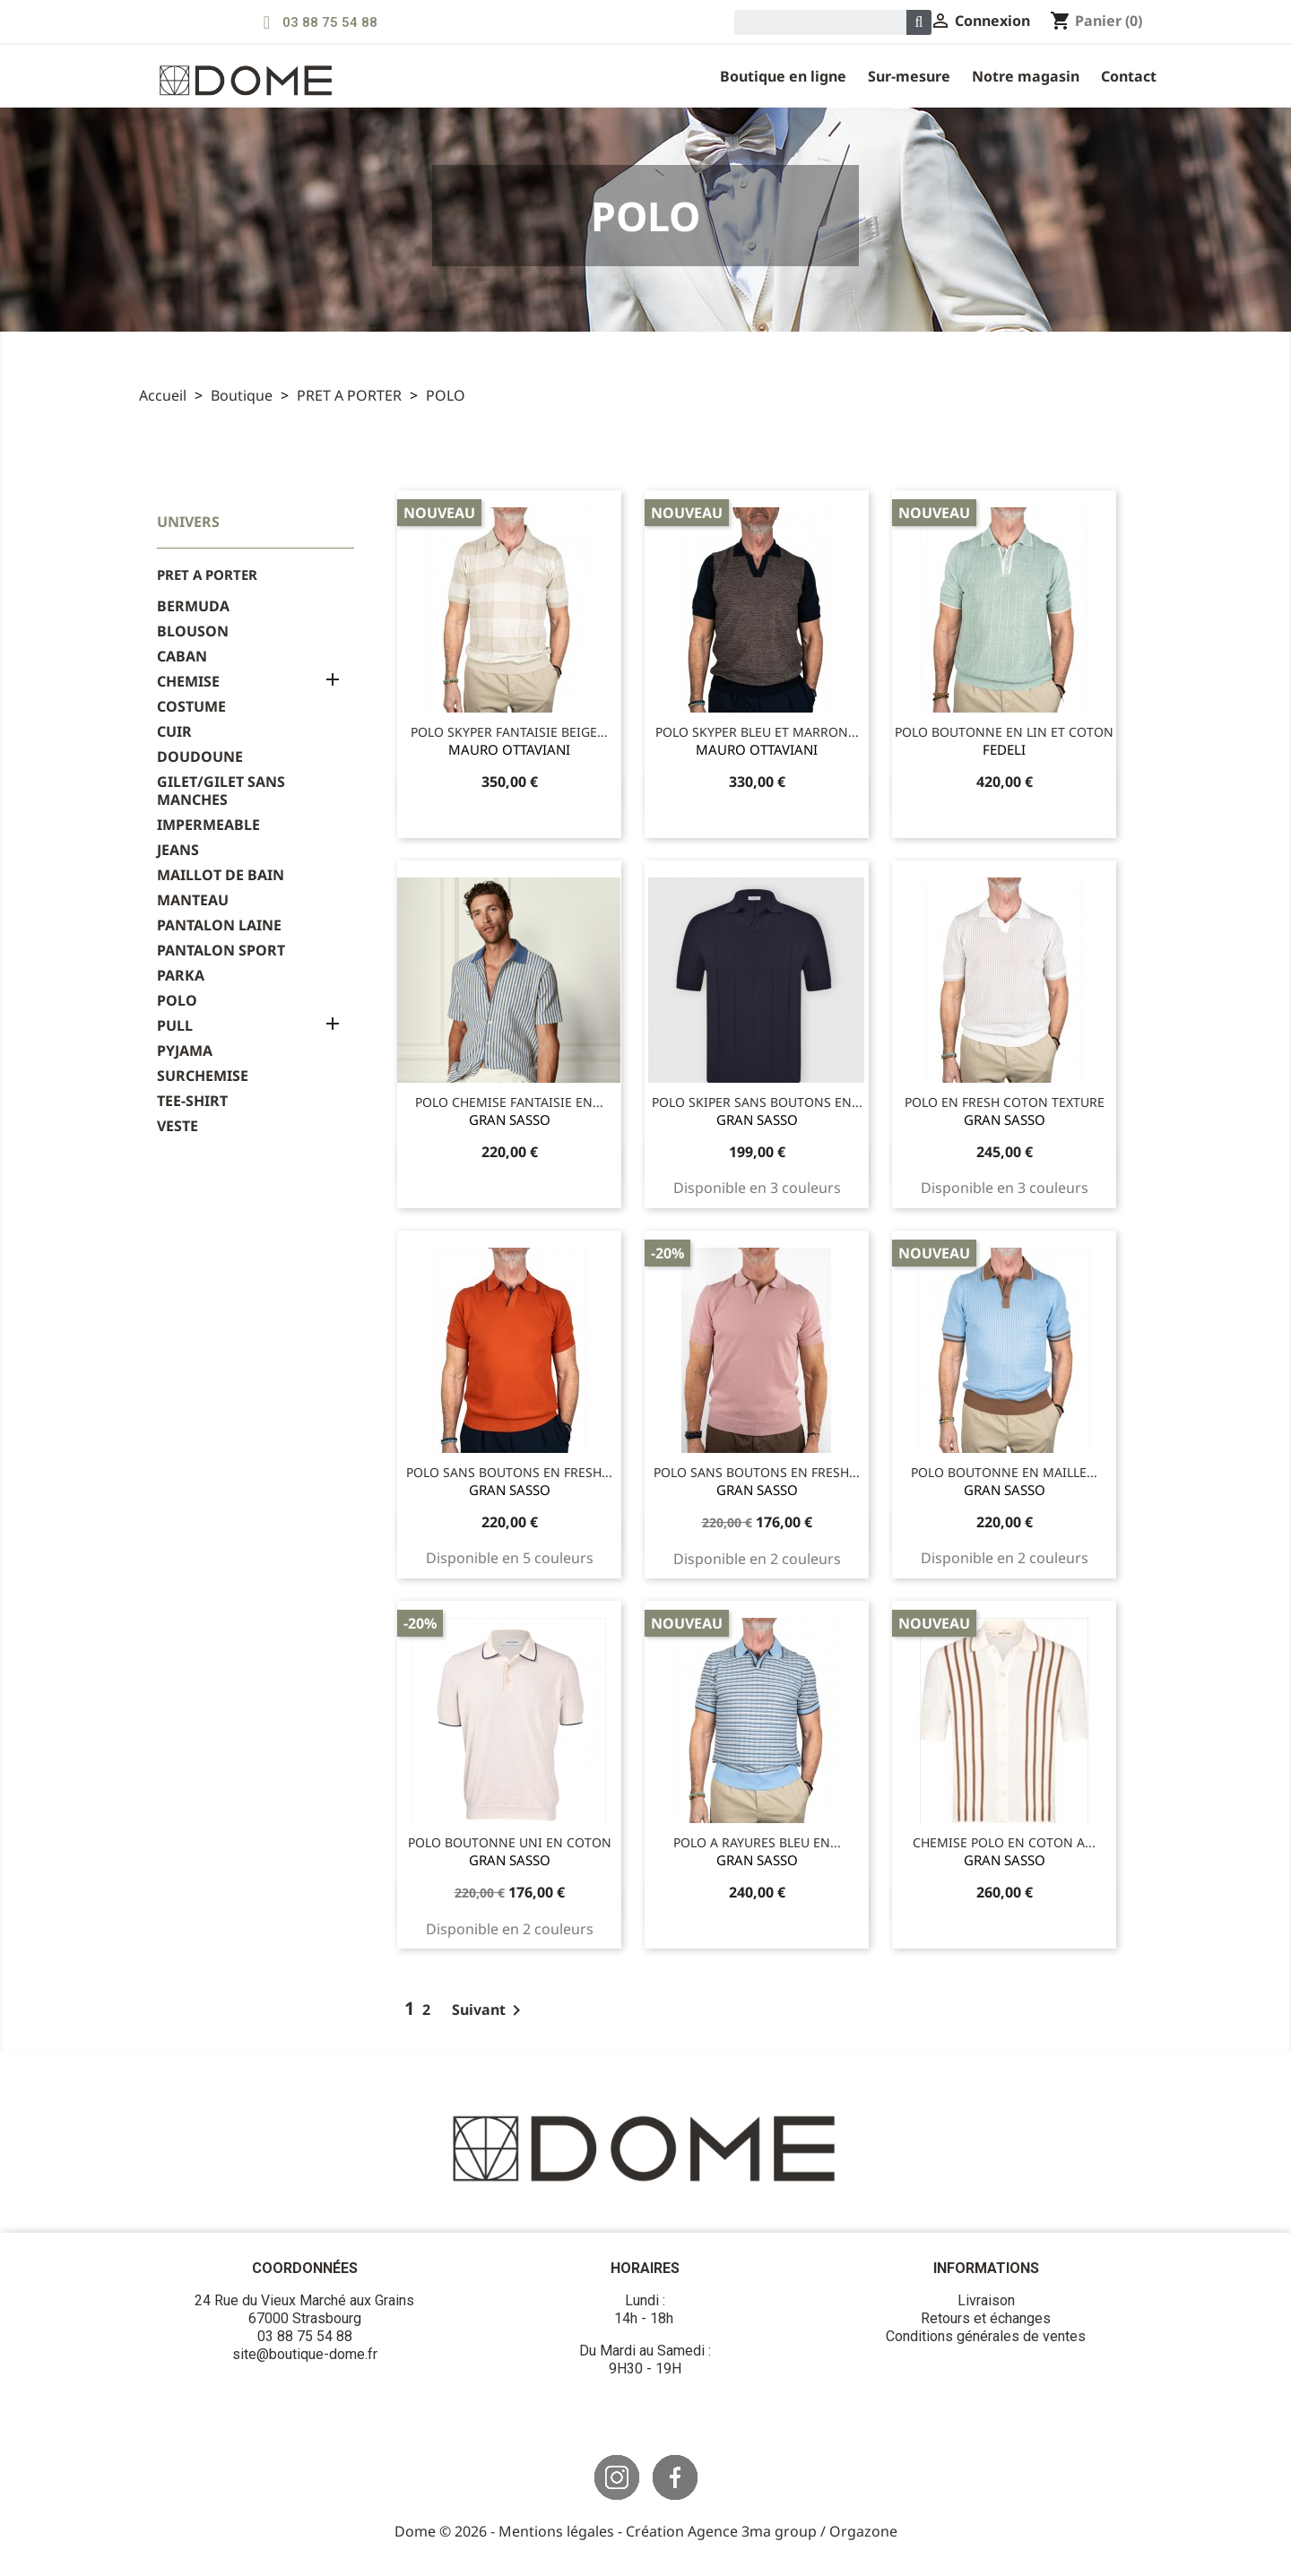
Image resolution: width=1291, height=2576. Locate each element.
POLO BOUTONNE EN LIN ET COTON (1004, 731)
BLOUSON (193, 631)
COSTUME (191, 706)
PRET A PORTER (207, 574)
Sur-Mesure (909, 76)
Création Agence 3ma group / (727, 2531)
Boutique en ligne (783, 76)
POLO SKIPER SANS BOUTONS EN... (757, 1102)
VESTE (177, 1126)
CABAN (182, 656)
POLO (177, 1000)
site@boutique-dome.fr (304, 2354)
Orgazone (863, 2531)
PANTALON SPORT (221, 950)
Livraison (986, 2300)
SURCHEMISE (202, 1076)
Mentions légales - (562, 2531)
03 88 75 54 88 (329, 22)
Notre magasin (1025, 76)
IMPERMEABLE (208, 825)
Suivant (489, 2009)
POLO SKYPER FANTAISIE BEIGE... (509, 731)
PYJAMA (184, 1051)
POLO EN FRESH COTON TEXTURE (1005, 1102)
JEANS (178, 850)
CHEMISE (188, 681)
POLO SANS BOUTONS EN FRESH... (509, 1472)
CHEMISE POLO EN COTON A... (1004, 1842)
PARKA (180, 975)
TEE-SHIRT (192, 1101)
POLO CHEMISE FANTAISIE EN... (509, 1102)
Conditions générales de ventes (986, 2336)
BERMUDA (193, 606)
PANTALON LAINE (219, 925)
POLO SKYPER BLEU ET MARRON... (757, 731)
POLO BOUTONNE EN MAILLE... (1004, 1472)
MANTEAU (193, 900)
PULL (175, 1025)
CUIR (174, 731)
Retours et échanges (986, 2318)
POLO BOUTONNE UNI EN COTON (509, 1842)
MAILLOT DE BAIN (220, 875)
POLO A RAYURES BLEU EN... (757, 1842)
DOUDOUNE (200, 757)
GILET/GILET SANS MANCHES (221, 791)
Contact (1129, 76)
